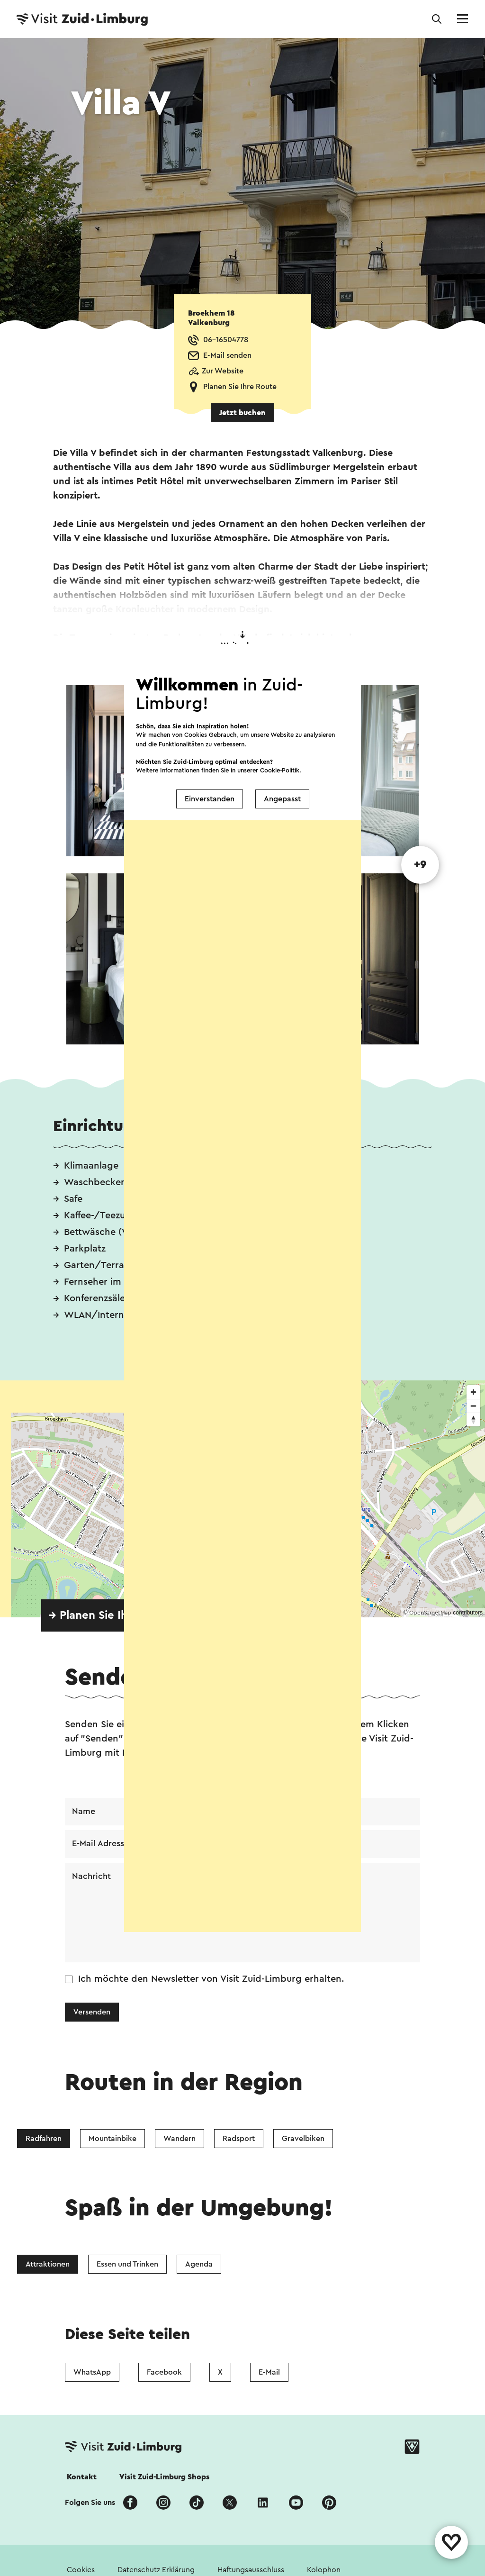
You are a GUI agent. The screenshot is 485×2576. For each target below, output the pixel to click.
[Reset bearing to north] (473, 1419)
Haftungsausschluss (250, 2570)
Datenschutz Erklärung (156, 2570)
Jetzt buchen (242, 413)
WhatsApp (92, 2372)
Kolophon (324, 2570)
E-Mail (269, 2372)
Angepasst (282, 799)
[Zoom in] (473, 1392)
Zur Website (222, 371)
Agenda (199, 2264)
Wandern (179, 2139)
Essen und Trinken (127, 2264)
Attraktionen (48, 2264)
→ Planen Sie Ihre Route (111, 1615)
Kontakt (82, 2477)
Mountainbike (112, 2139)
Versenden (91, 2012)
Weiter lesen (243, 640)
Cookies (81, 2570)
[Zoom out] (473, 1406)
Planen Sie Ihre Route (240, 386)
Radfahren (44, 2139)
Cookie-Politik (279, 770)
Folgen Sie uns (90, 2502)
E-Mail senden (227, 355)
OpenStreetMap (430, 1612)
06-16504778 (225, 340)
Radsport (239, 2139)
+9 (420, 865)
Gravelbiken (303, 2139)
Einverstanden (209, 799)
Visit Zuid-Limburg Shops (164, 2477)
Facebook (164, 2372)
